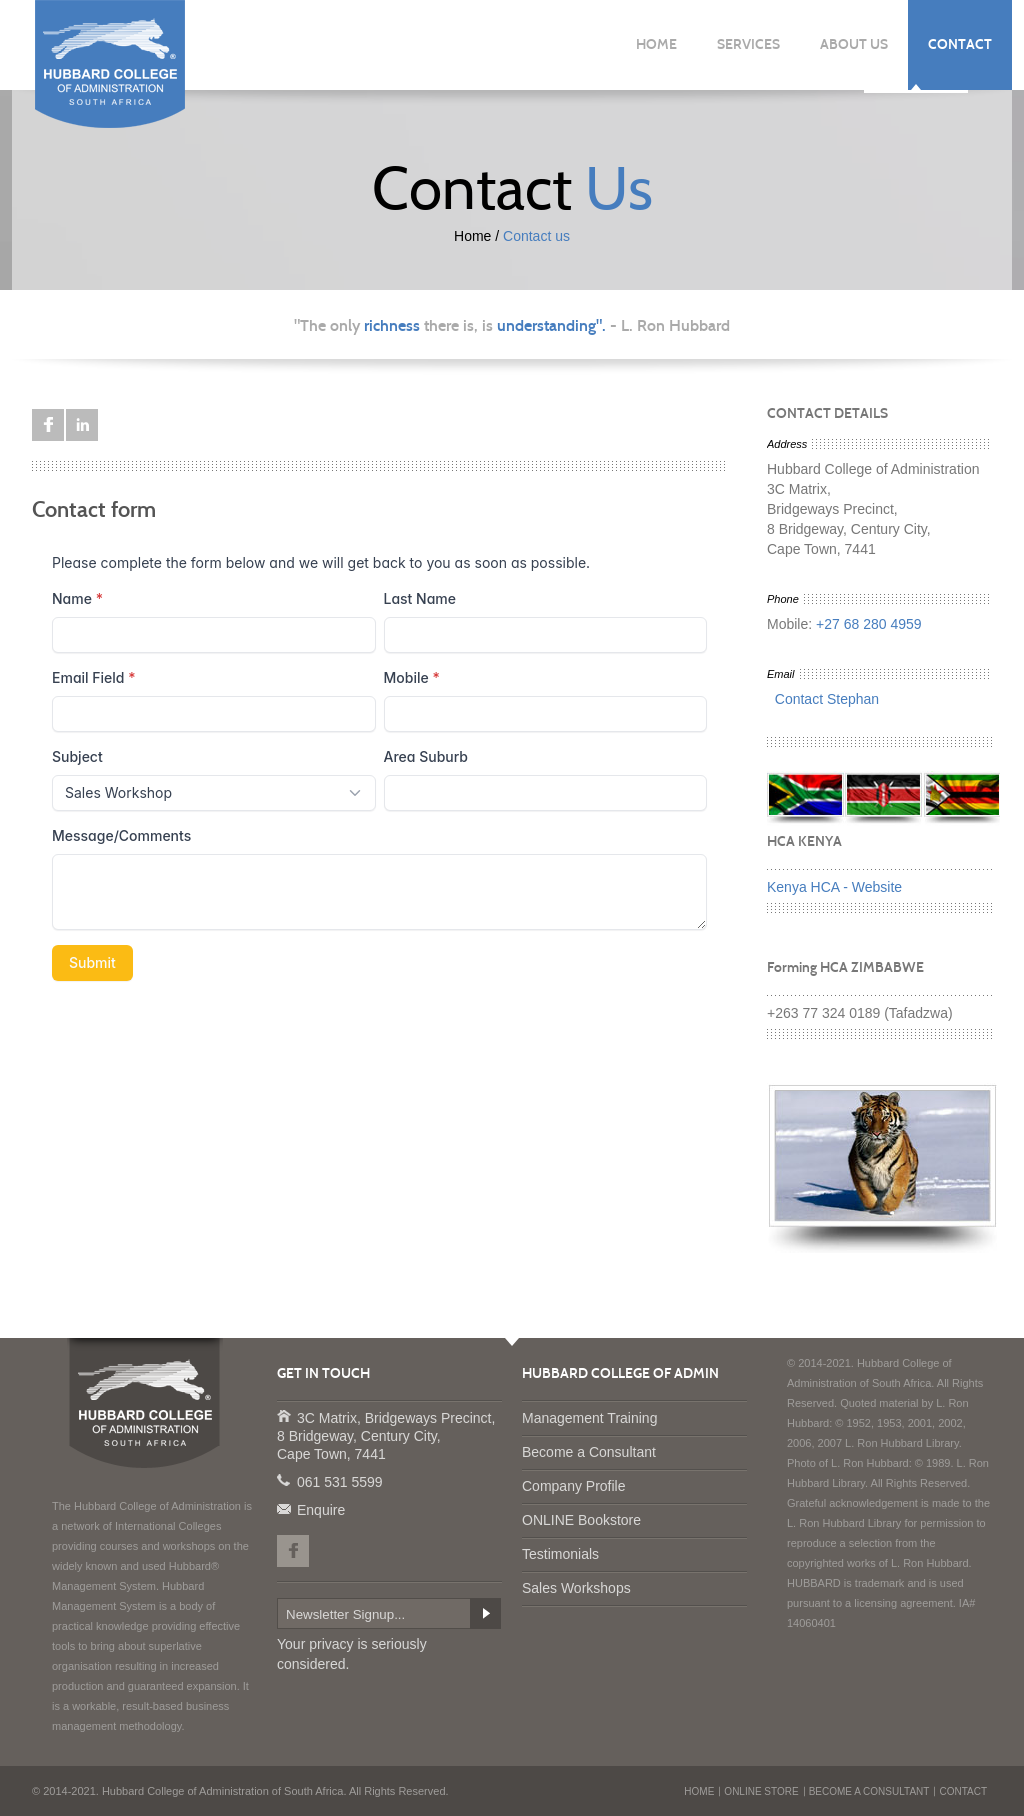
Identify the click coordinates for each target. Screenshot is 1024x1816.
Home (472, 236)
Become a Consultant (589, 1452)
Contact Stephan (823, 699)
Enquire (283, 1508)
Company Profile (574, 1486)
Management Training (589, 1418)
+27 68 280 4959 (869, 624)
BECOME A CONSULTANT (869, 1791)
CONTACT (960, 44)
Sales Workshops (576, 1588)
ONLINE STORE (761, 1791)
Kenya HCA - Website (834, 887)
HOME (656, 44)
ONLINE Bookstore (581, 1520)
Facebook (48, 425)
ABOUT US (854, 44)
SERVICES (748, 44)
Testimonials (560, 1554)
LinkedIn (82, 425)
